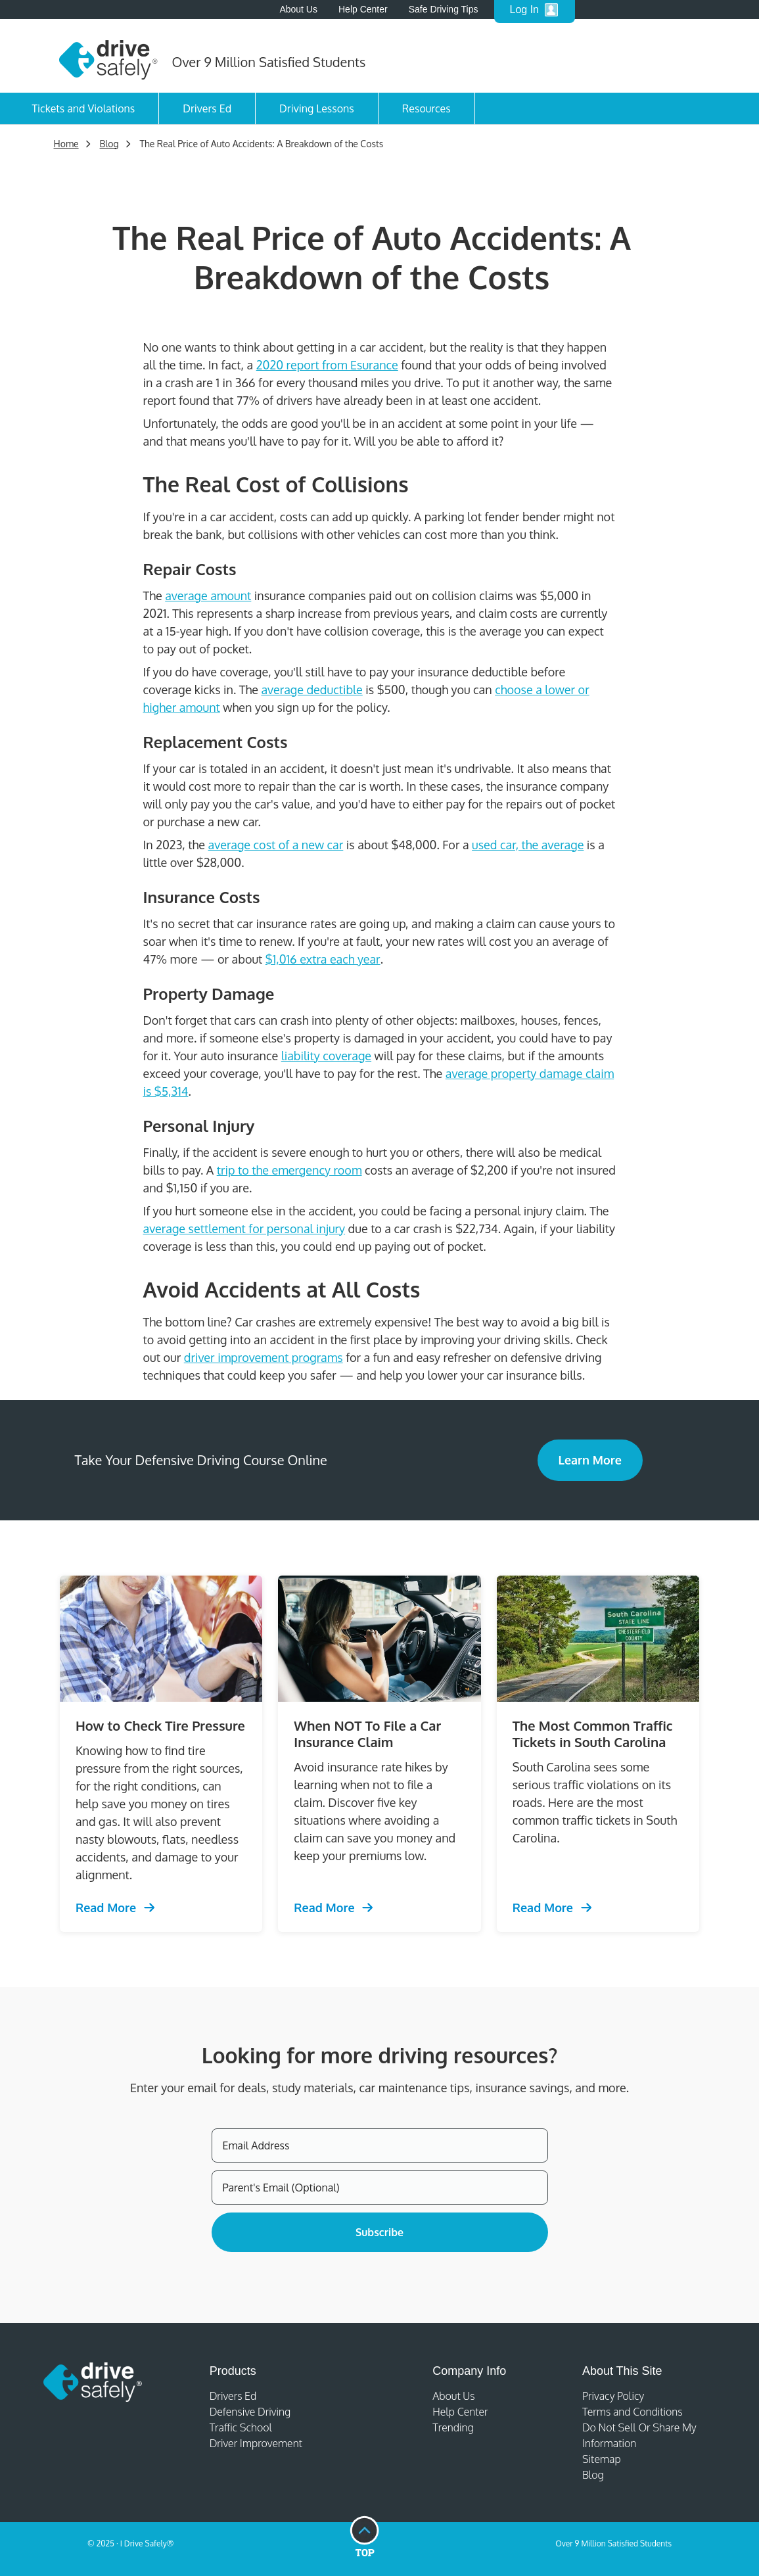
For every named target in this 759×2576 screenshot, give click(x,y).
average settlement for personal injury (244, 1228)
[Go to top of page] (364, 2537)
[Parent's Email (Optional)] (380, 2187)
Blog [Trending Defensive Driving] (109, 143)
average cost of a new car (276, 844)
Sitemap (601, 2459)
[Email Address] (380, 2145)
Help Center (460, 2411)
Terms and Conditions (632, 2411)
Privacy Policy (613, 2395)
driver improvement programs (263, 1357)
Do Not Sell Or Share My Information (639, 2435)
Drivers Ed (207, 108)
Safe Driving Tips (443, 9)
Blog (593, 2474)
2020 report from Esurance (327, 365)
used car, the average (528, 844)
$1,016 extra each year (322, 959)
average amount (208, 595)
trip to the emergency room (289, 1170)
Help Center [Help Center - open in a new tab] (363, 9)
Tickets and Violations (83, 108)
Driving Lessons (316, 108)
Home (66, 143)
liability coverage (326, 1055)
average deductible (311, 689)
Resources (426, 108)
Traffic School (241, 2427)
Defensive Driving (250, 2411)
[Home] (108, 56)
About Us (298, 9)
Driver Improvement (256, 2443)
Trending (452, 2427)
